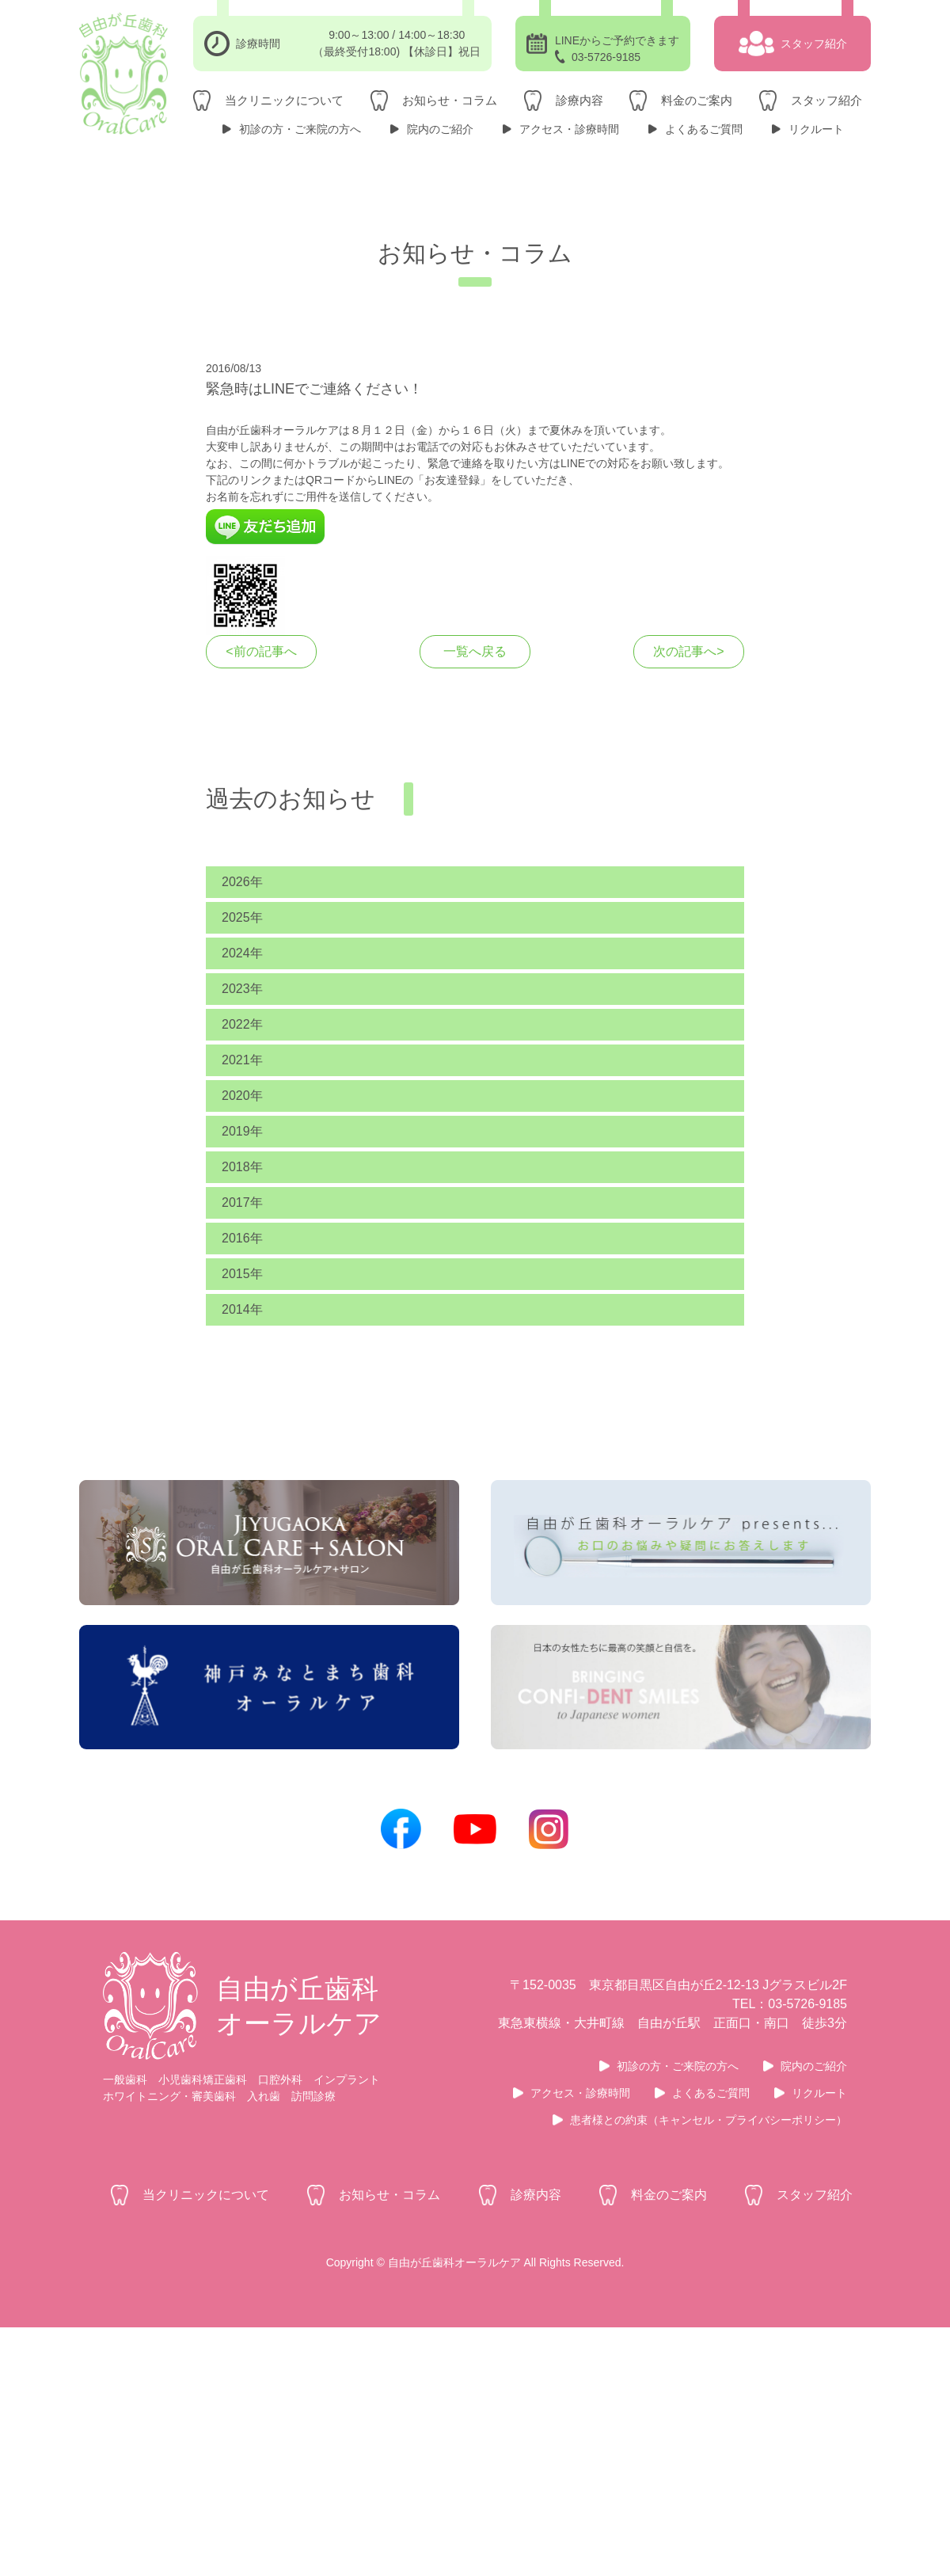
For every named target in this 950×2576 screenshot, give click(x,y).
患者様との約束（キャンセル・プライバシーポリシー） (708, 2368)
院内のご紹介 (440, 129)
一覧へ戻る (475, 813)
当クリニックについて (284, 100)
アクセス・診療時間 (569, 129)
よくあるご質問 (704, 129)
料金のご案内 (696, 100)
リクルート (816, 129)
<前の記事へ (261, 813)
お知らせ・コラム (449, 100)
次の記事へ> (688, 813)
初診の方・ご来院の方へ (300, 129)
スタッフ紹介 (826, 100)
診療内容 (579, 100)
